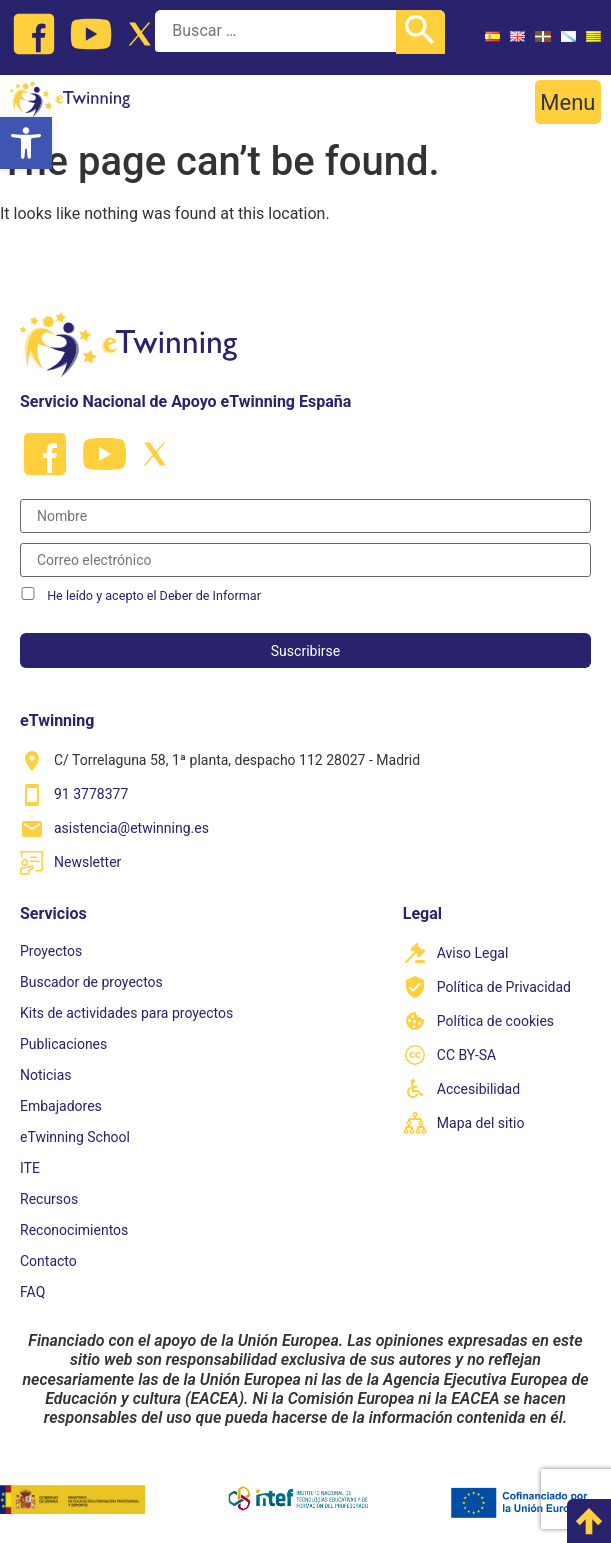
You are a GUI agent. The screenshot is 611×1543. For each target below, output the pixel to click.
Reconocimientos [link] (74, 1230)
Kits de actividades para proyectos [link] (126, 1013)
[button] (568, 102)
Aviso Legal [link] (473, 953)
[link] (26, 143)
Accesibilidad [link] (478, 1089)
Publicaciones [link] (63, 1044)
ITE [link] (30, 1168)
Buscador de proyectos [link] (91, 982)
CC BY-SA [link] (466, 1055)
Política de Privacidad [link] (504, 987)
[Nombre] (305, 516)
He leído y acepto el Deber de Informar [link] (154, 595)
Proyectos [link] (51, 951)
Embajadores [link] (61, 1106)
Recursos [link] (49, 1199)
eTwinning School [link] (75, 1137)
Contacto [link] (48, 1261)
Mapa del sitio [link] (481, 1123)
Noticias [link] (46, 1075)
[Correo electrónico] (305, 560)
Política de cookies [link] (495, 1021)
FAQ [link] (32, 1292)
